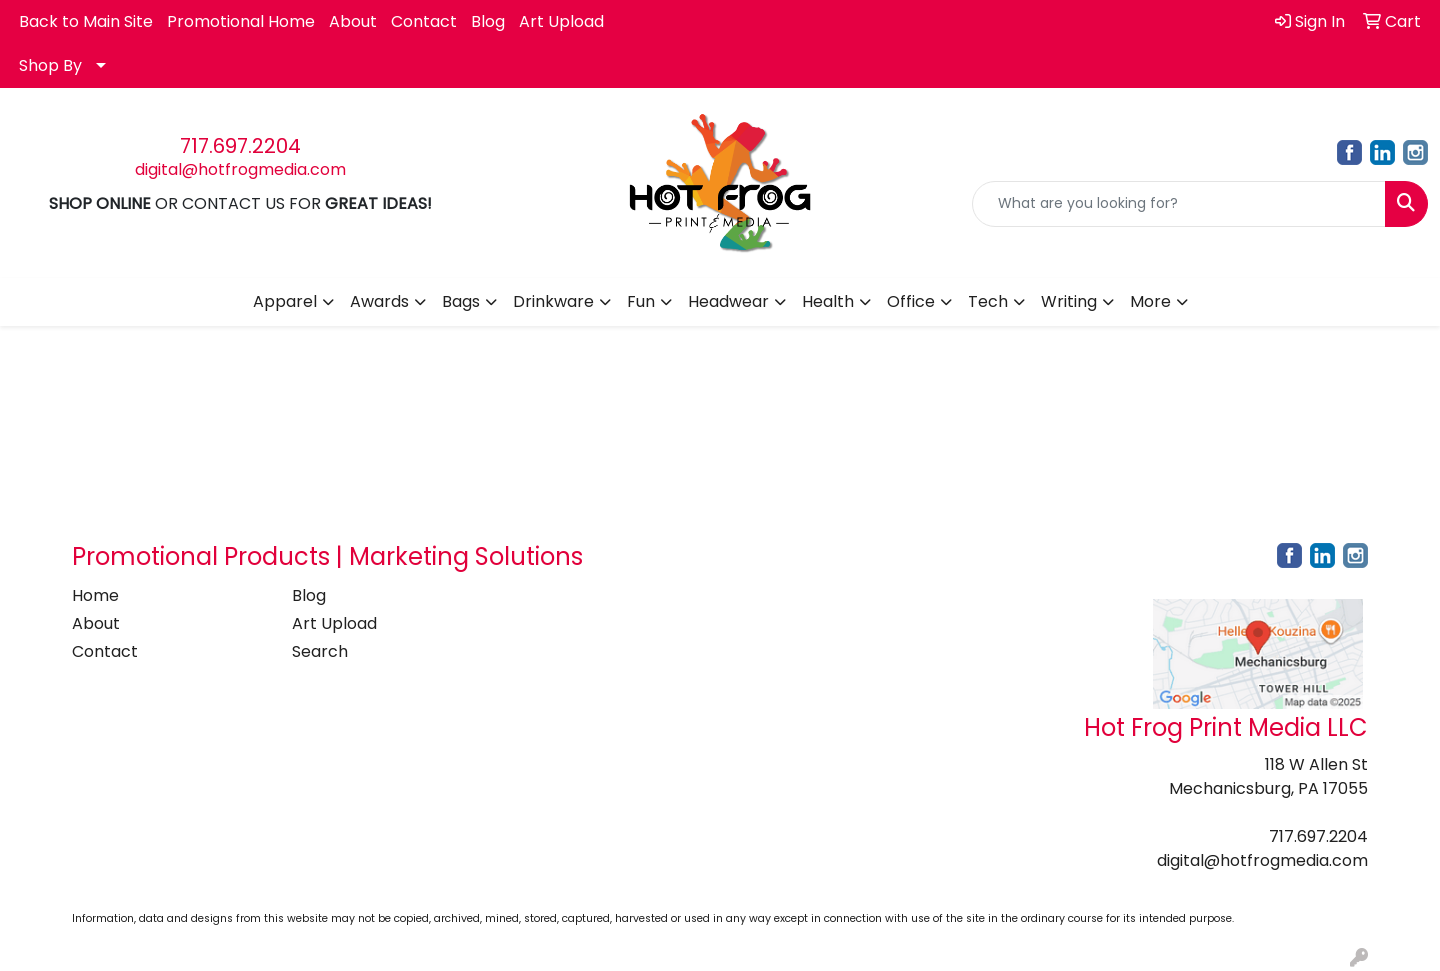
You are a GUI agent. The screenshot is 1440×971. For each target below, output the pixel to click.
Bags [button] (461, 301)
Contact (424, 21)
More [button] (1150, 301)
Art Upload (561, 21)
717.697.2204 (240, 146)
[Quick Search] (1179, 204)
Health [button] (828, 301)
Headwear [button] (728, 301)
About (353, 21)
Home (95, 595)
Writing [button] (1069, 301)
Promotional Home (241, 21)
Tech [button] (988, 301)
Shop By (50, 65)
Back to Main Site (86, 21)
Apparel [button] (285, 301)
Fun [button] (641, 301)
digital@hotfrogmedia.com (240, 169)
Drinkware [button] (553, 301)
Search (320, 651)
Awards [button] (379, 301)
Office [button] (911, 301)
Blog (488, 21)
